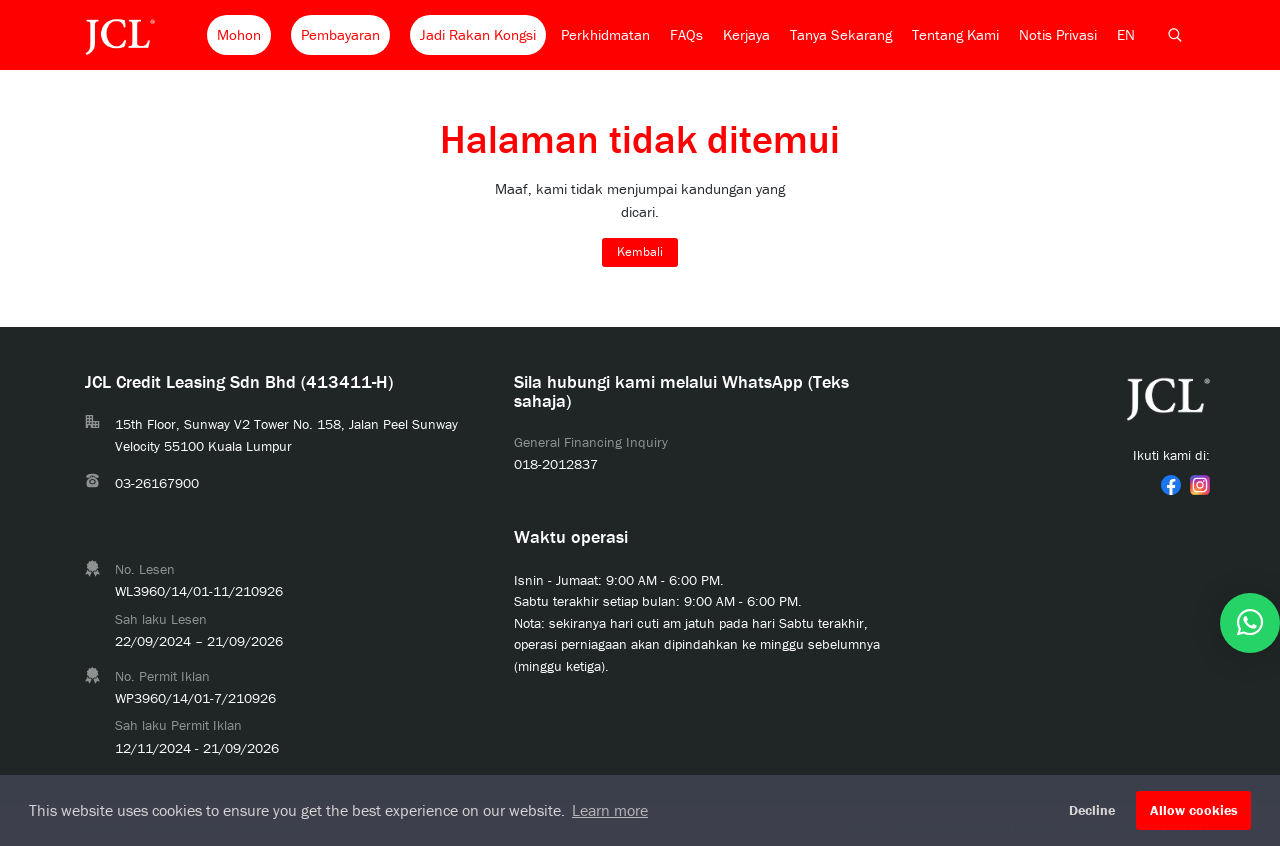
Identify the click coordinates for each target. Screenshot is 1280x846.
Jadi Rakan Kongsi (478, 34)
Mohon (239, 34)
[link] (1171, 485)
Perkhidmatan (605, 34)
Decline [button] (1092, 810)
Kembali (640, 251)
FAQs (686, 34)
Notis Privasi (1058, 34)
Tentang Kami (955, 34)
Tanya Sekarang (841, 34)
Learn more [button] (610, 810)
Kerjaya (746, 34)
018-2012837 (556, 464)
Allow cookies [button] (1194, 810)
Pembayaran (340, 34)
